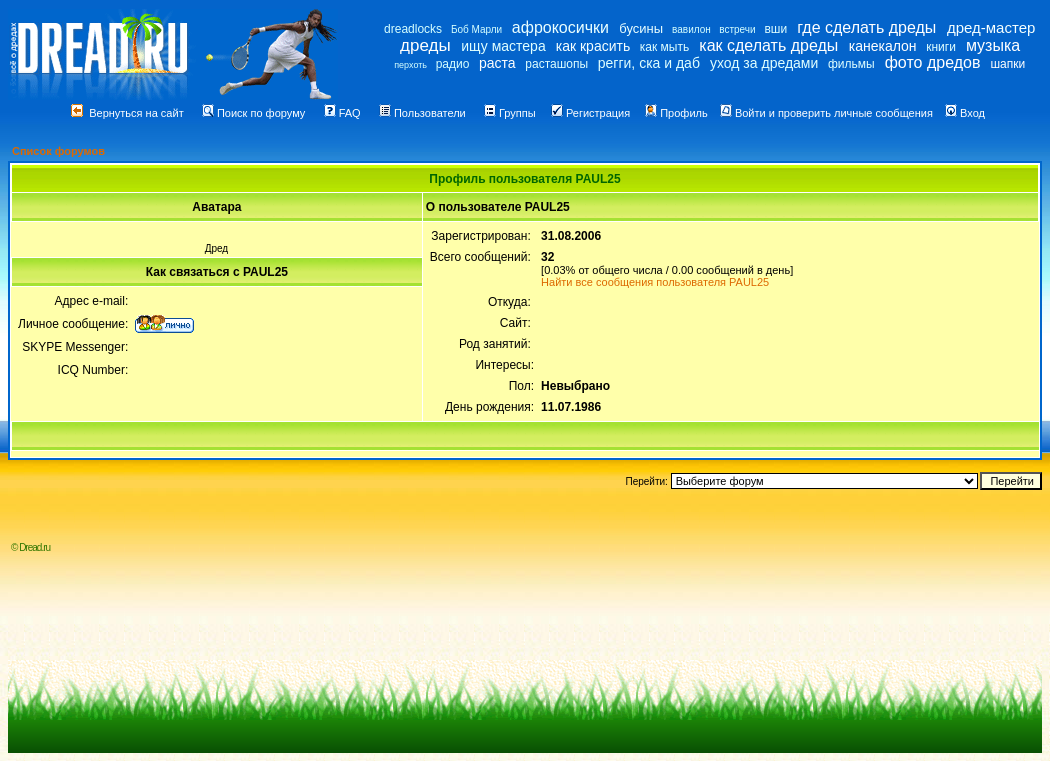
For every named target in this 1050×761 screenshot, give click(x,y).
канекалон (883, 46)
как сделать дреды (768, 45)
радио (453, 64)
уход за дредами (764, 63)
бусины (641, 28)
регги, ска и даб (649, 63)
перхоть (410, 65)
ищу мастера (503, 46)
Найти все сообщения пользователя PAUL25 (655, 282)
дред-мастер (991, 27)
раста (497, 63)
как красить (593, 46)
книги (941, 47)
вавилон (691, 29)
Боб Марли (476, 29)
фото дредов (933, 62)
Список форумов (58, 151)
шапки (1007, 64)
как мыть (664, 47)
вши (775, 29)
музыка (993, 45)
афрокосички (560, 27)
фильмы (851, 64)
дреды (425, 45)
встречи (737, 29)
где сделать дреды (866, 27)
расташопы (556, 64)
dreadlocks (413, 29)
